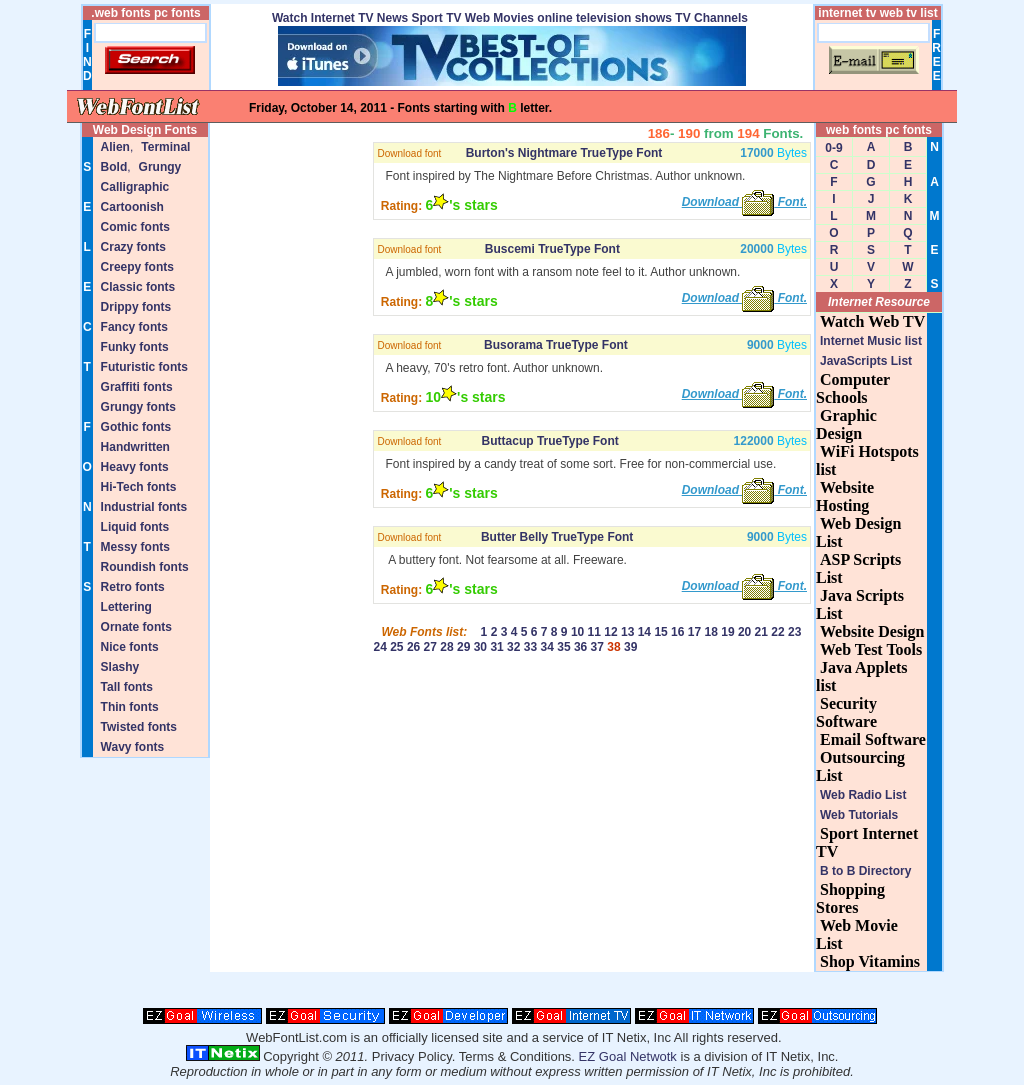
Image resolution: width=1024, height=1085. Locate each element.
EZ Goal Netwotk (628, 1056)
